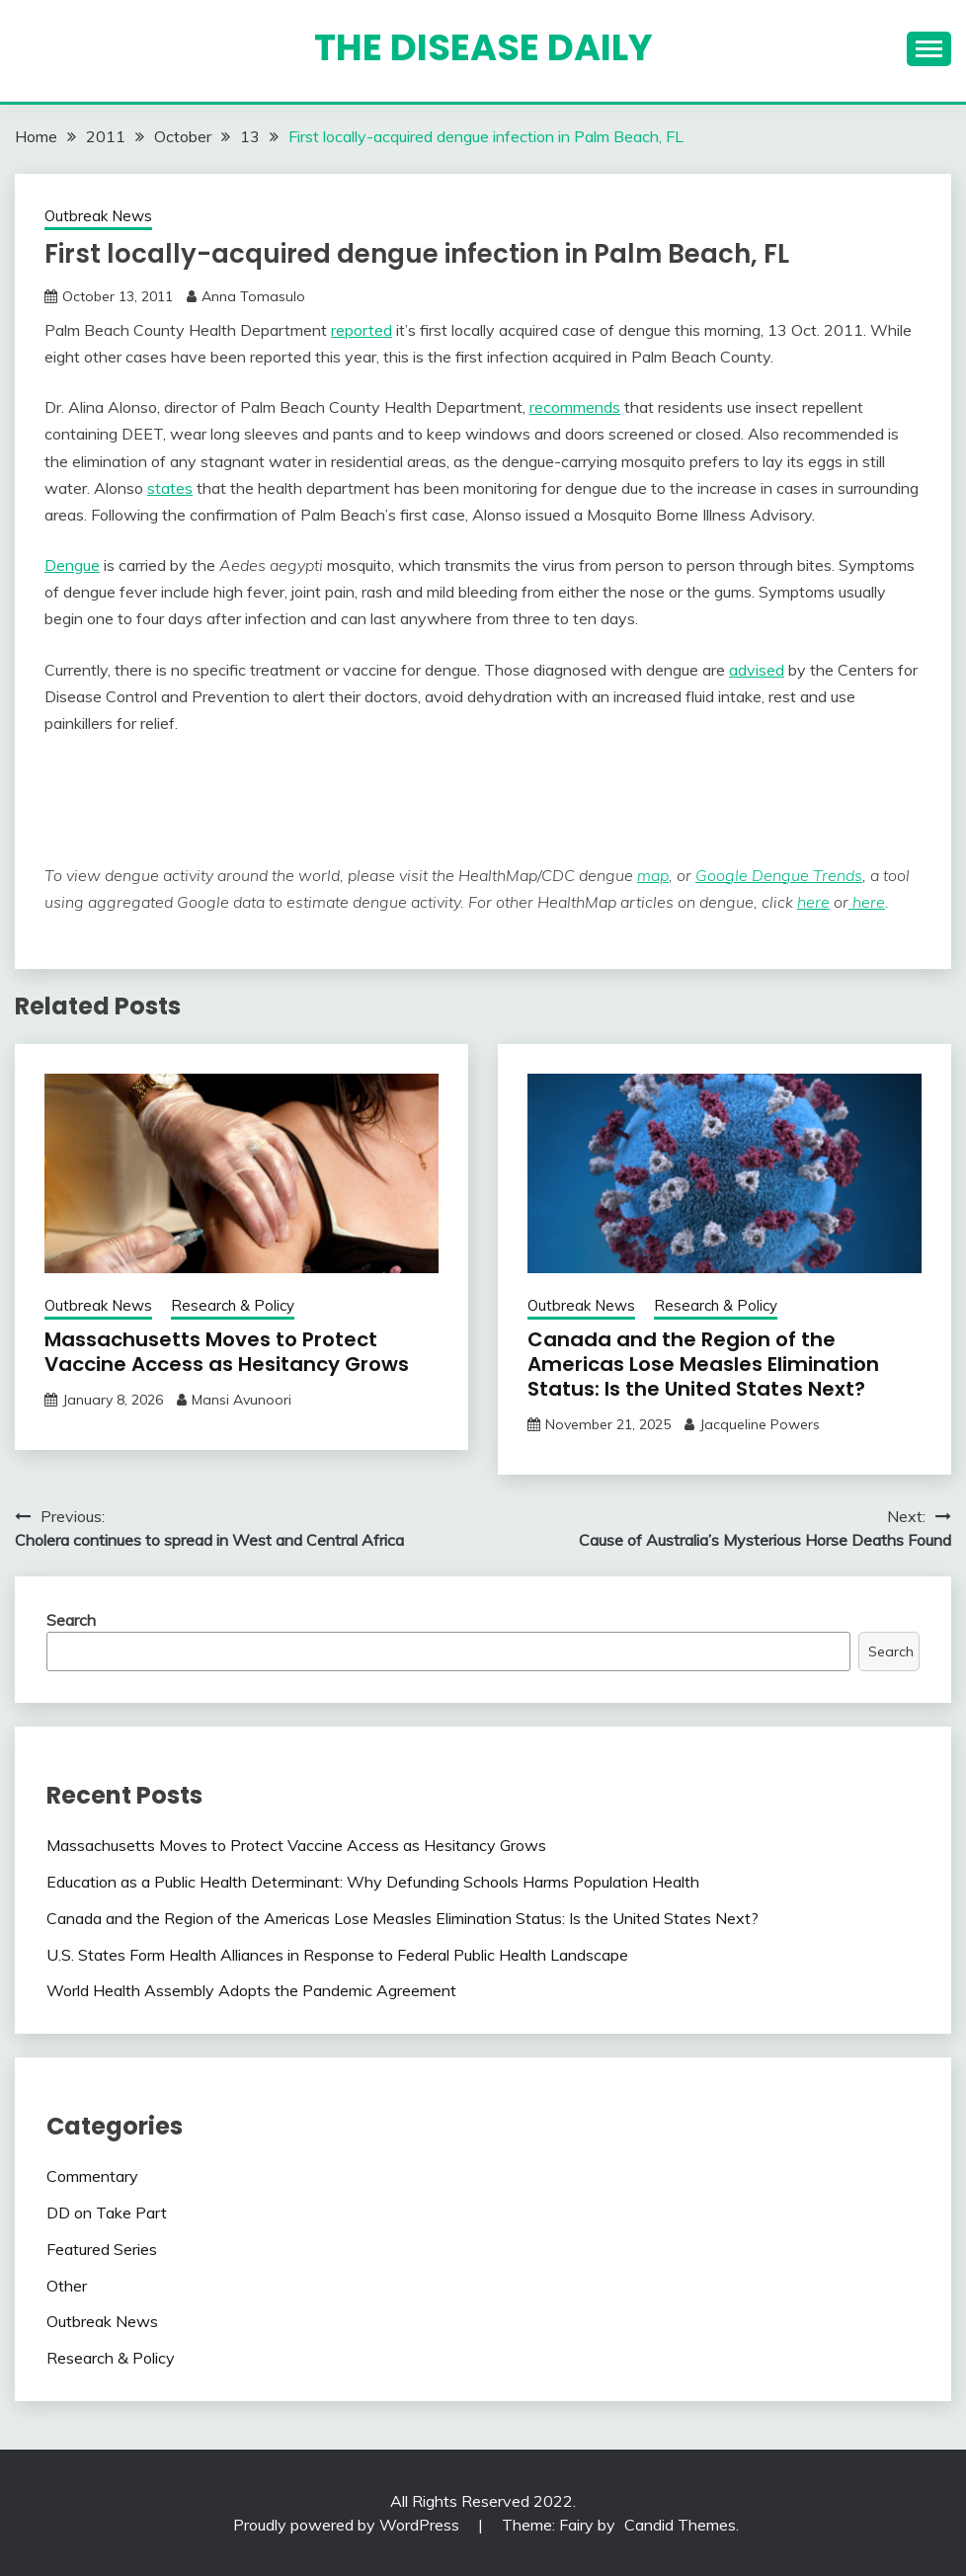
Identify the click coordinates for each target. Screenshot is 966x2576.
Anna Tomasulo (253, 296)
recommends (574, 407)
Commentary (92, 2176)
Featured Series (101, 2249)
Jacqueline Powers (759, 1424)
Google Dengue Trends (778, 875)
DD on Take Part (106, 2212)
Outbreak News (98, 215)
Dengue (72, 565)
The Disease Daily (483, 47)
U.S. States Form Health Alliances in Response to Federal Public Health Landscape (337, 1955)
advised (756, 670)
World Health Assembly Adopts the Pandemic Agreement (251, 1990)
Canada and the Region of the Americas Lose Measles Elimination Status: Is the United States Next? (703, 1364)
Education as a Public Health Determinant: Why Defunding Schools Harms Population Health (372, 1882)
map (653, 875)
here (813, 902)
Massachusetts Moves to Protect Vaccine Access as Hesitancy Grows (226, 1352)
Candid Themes (680, 2525)
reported (361, 330)
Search (71, 1620)
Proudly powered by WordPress (348, 2525)
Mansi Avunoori (241, 1400)
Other (66, 2285)
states (170, 488)
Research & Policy (232, 1305)
